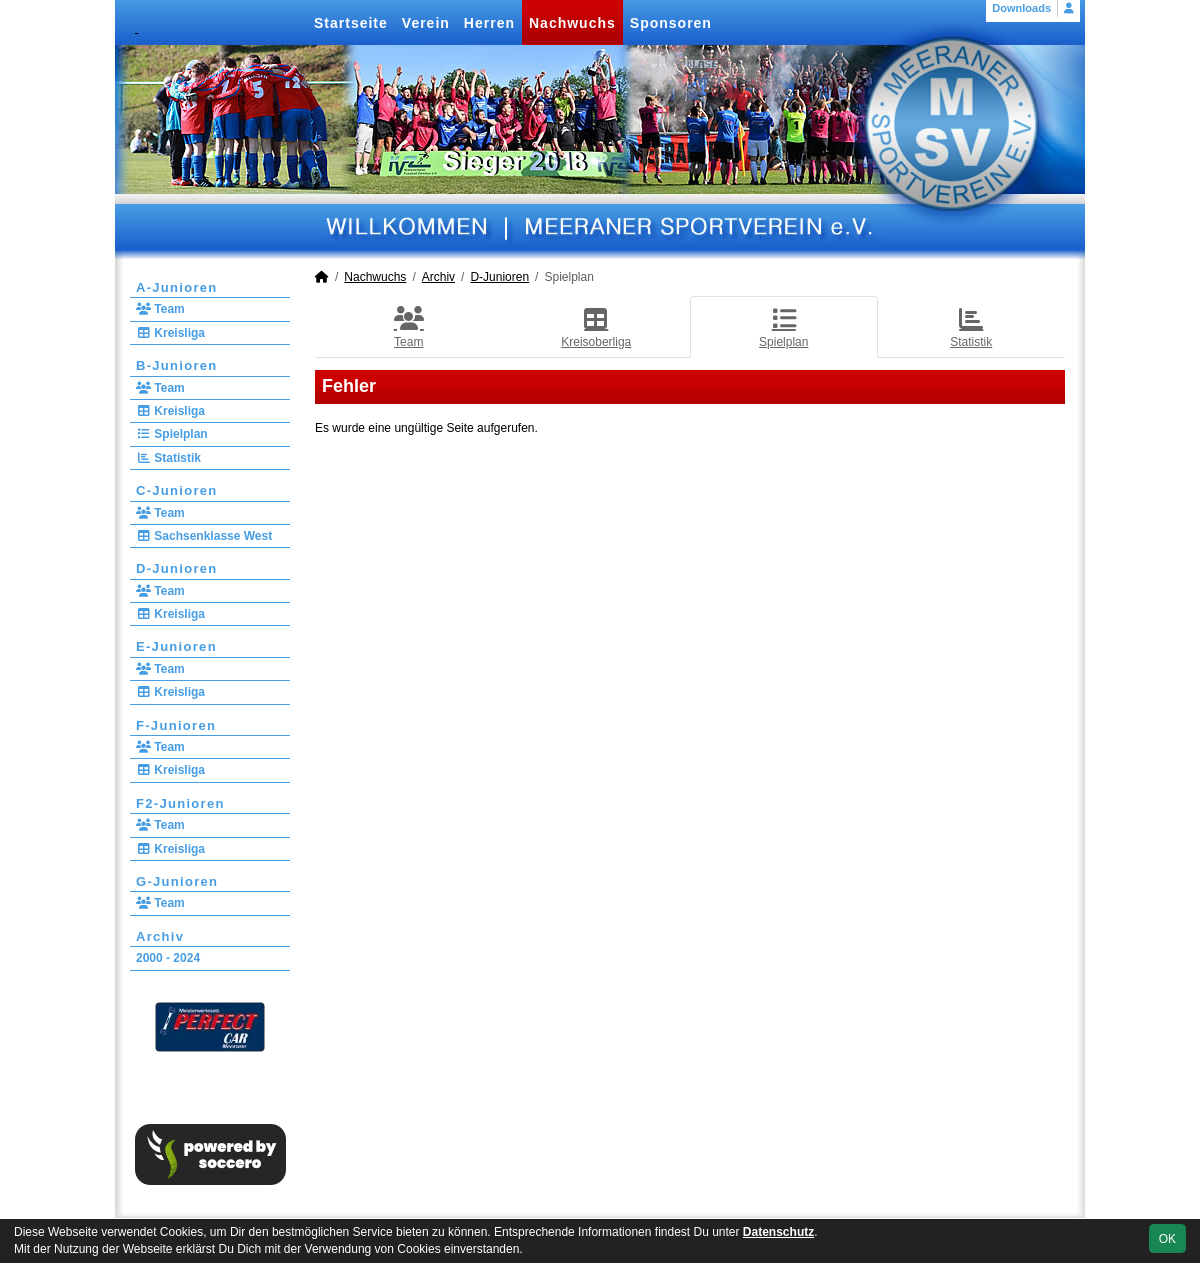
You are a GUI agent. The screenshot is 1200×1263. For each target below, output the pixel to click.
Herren (489, 23)
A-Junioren (177, 287)
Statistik (168, 458)
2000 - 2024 (168, 958)
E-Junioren (176, 646)
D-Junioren (177, 568)
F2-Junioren (180, 803)
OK (1167, 1239)
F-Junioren (176, 725)
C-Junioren (177, 490)
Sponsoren (671, 23)
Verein (426, 23)
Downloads (1021, 8)
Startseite (351, 23)
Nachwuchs (572, 23)
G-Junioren (177, 881)
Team (160, 309)
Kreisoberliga (596, 327)
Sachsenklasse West (204, 536)
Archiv (160, 936)
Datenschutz (778, 1232)
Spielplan (172, 434)
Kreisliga (170, 333)
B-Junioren (177, 365)
